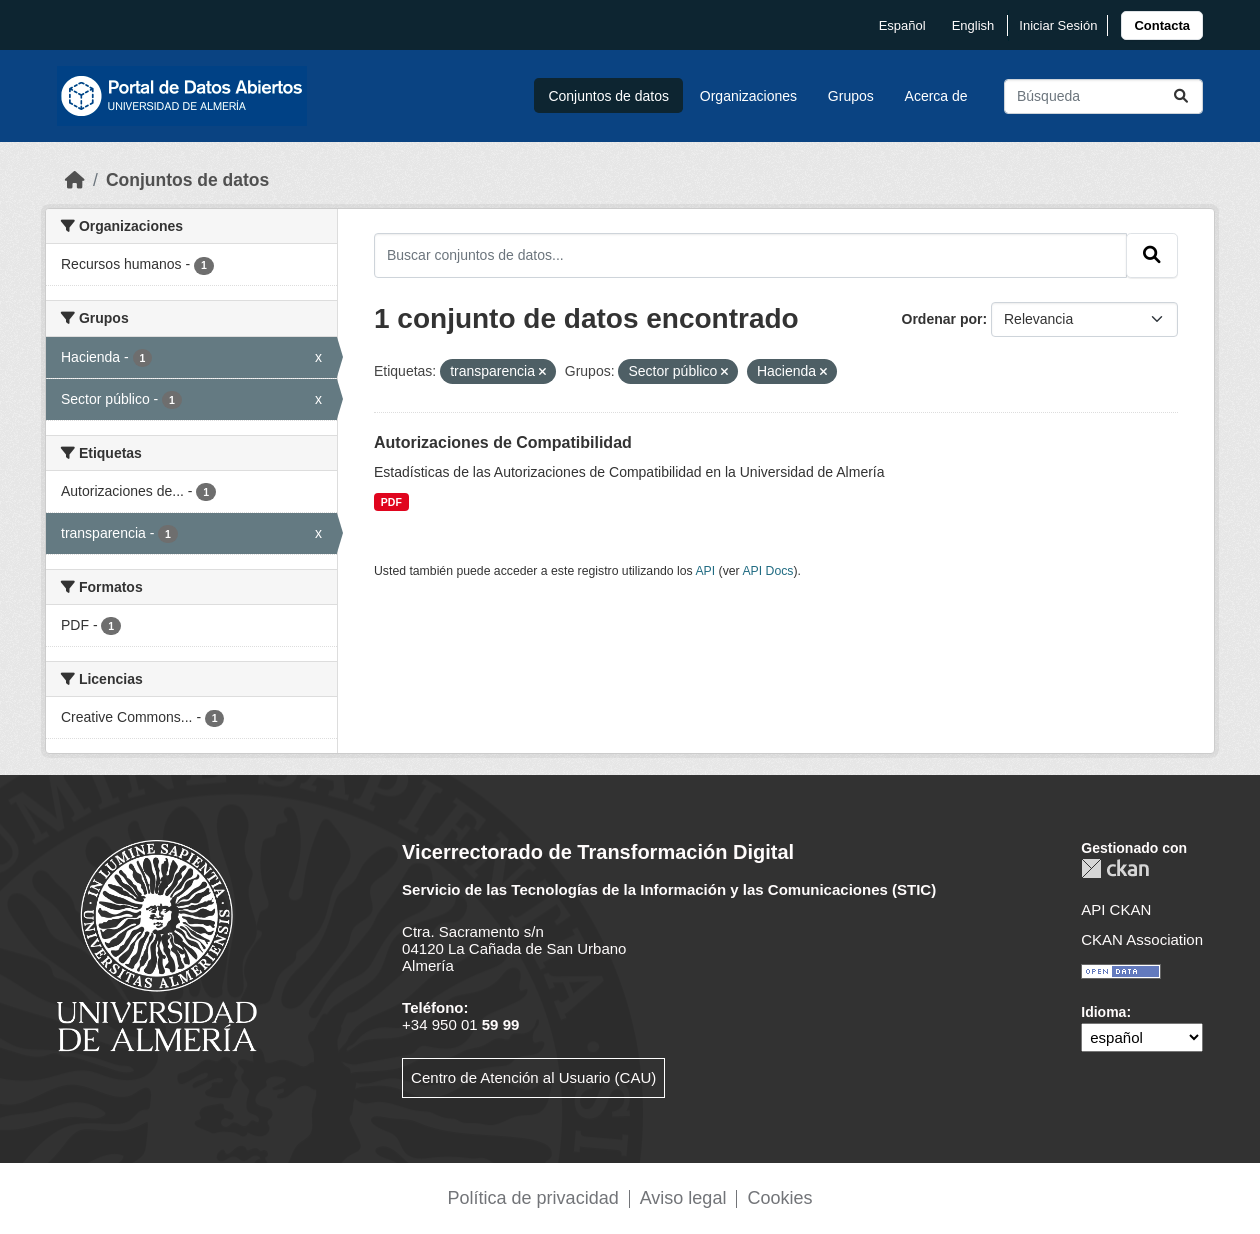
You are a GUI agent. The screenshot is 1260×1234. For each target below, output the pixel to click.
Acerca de (936, 96)
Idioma (1103, 1012)
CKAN (1115, 868)
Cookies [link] (779, 1198)
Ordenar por (942, 319)
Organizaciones (748, 96)
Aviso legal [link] (683, 1198)
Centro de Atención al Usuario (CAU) (533, 1077)
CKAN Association (1142, 939)
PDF (391, 502)
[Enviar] (1181, 96)
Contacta (1162, 25)
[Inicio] (75, 180)
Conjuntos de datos (608, 96)
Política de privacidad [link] (533, 1198)
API (705, 571)
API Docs (767, 571)
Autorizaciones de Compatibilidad (503, 442)
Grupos (851, 96)
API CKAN (1116, 909)
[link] (1162, 25)
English (973, 25)
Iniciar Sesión (1058, 25)
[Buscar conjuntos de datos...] (1103, 96)
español (902, 25)
